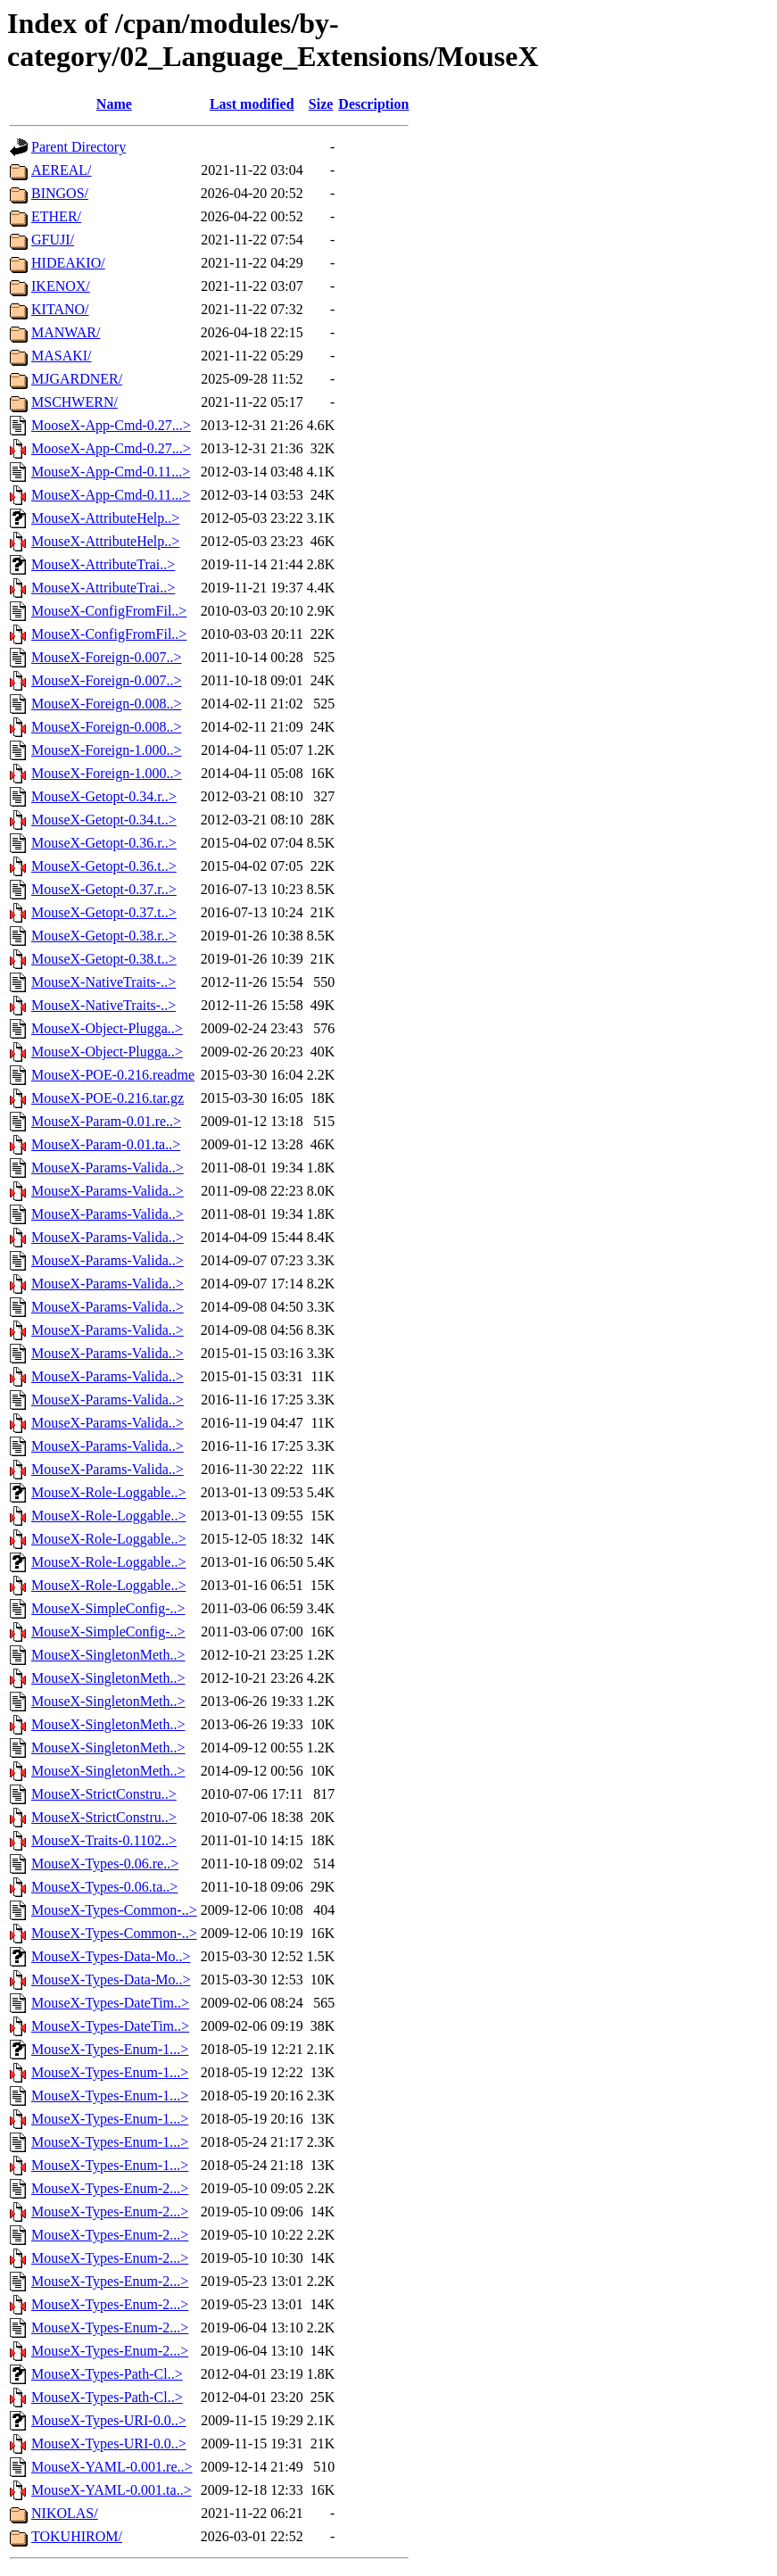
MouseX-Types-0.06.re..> (104, 1863)
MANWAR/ (65, 332)
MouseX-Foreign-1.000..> (106, 750)
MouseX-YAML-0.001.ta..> (111, 2489)
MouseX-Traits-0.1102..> (104, 1840)
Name (114, 104)
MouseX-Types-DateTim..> (110, 2002)
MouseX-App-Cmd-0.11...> (110, 471)
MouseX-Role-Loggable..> (108, 1492)
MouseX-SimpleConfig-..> (108, 1608)
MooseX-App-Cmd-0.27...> (111, 425)
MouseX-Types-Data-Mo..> (111, 1956)
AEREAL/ (61, 170)
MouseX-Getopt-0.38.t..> (104, 958)
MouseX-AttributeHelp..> (105, 518)
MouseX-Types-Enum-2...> (109, 2188)
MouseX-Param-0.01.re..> (106, 1121)
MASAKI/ (61, 355)
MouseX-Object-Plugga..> (107, 1028)
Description (373, 104)
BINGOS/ (59, 193)
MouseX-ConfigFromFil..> (108, 610)
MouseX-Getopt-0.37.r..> (104, 889)
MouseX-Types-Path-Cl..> (107, 2373)
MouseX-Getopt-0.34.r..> (104, 796)
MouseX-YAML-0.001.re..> (112, 2466)
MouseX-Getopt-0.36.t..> (104, 866)
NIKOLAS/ (64, 2513)
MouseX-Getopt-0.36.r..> (104, 842)
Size (321, 104)
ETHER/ (56, 216)
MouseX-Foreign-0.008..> (106, 703)
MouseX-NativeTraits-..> (103, 982)
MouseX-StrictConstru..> (104, 1794)
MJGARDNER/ (76, 378)
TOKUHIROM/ (76, 2536)
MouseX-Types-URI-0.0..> (108, 2420)
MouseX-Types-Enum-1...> (109, 2049)
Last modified (252, 104)
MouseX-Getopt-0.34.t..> (104, 819)
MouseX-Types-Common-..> (114, 1910)
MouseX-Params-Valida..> (107, 1167)
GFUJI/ (52, 239)
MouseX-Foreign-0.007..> (106, 657)
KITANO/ (59, 309)
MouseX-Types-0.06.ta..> (104, 1886)
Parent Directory (78, 146)
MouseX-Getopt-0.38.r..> (104, 935)
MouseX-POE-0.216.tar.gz (107, 1098)
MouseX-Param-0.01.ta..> (105, 1144)
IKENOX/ (60, 286)
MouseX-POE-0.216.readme (112, 1074)
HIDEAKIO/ (68, 262)
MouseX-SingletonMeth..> (108, 1654)
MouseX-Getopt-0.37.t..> (104, 912)
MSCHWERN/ (74, 402)
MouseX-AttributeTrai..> (103, 564)
